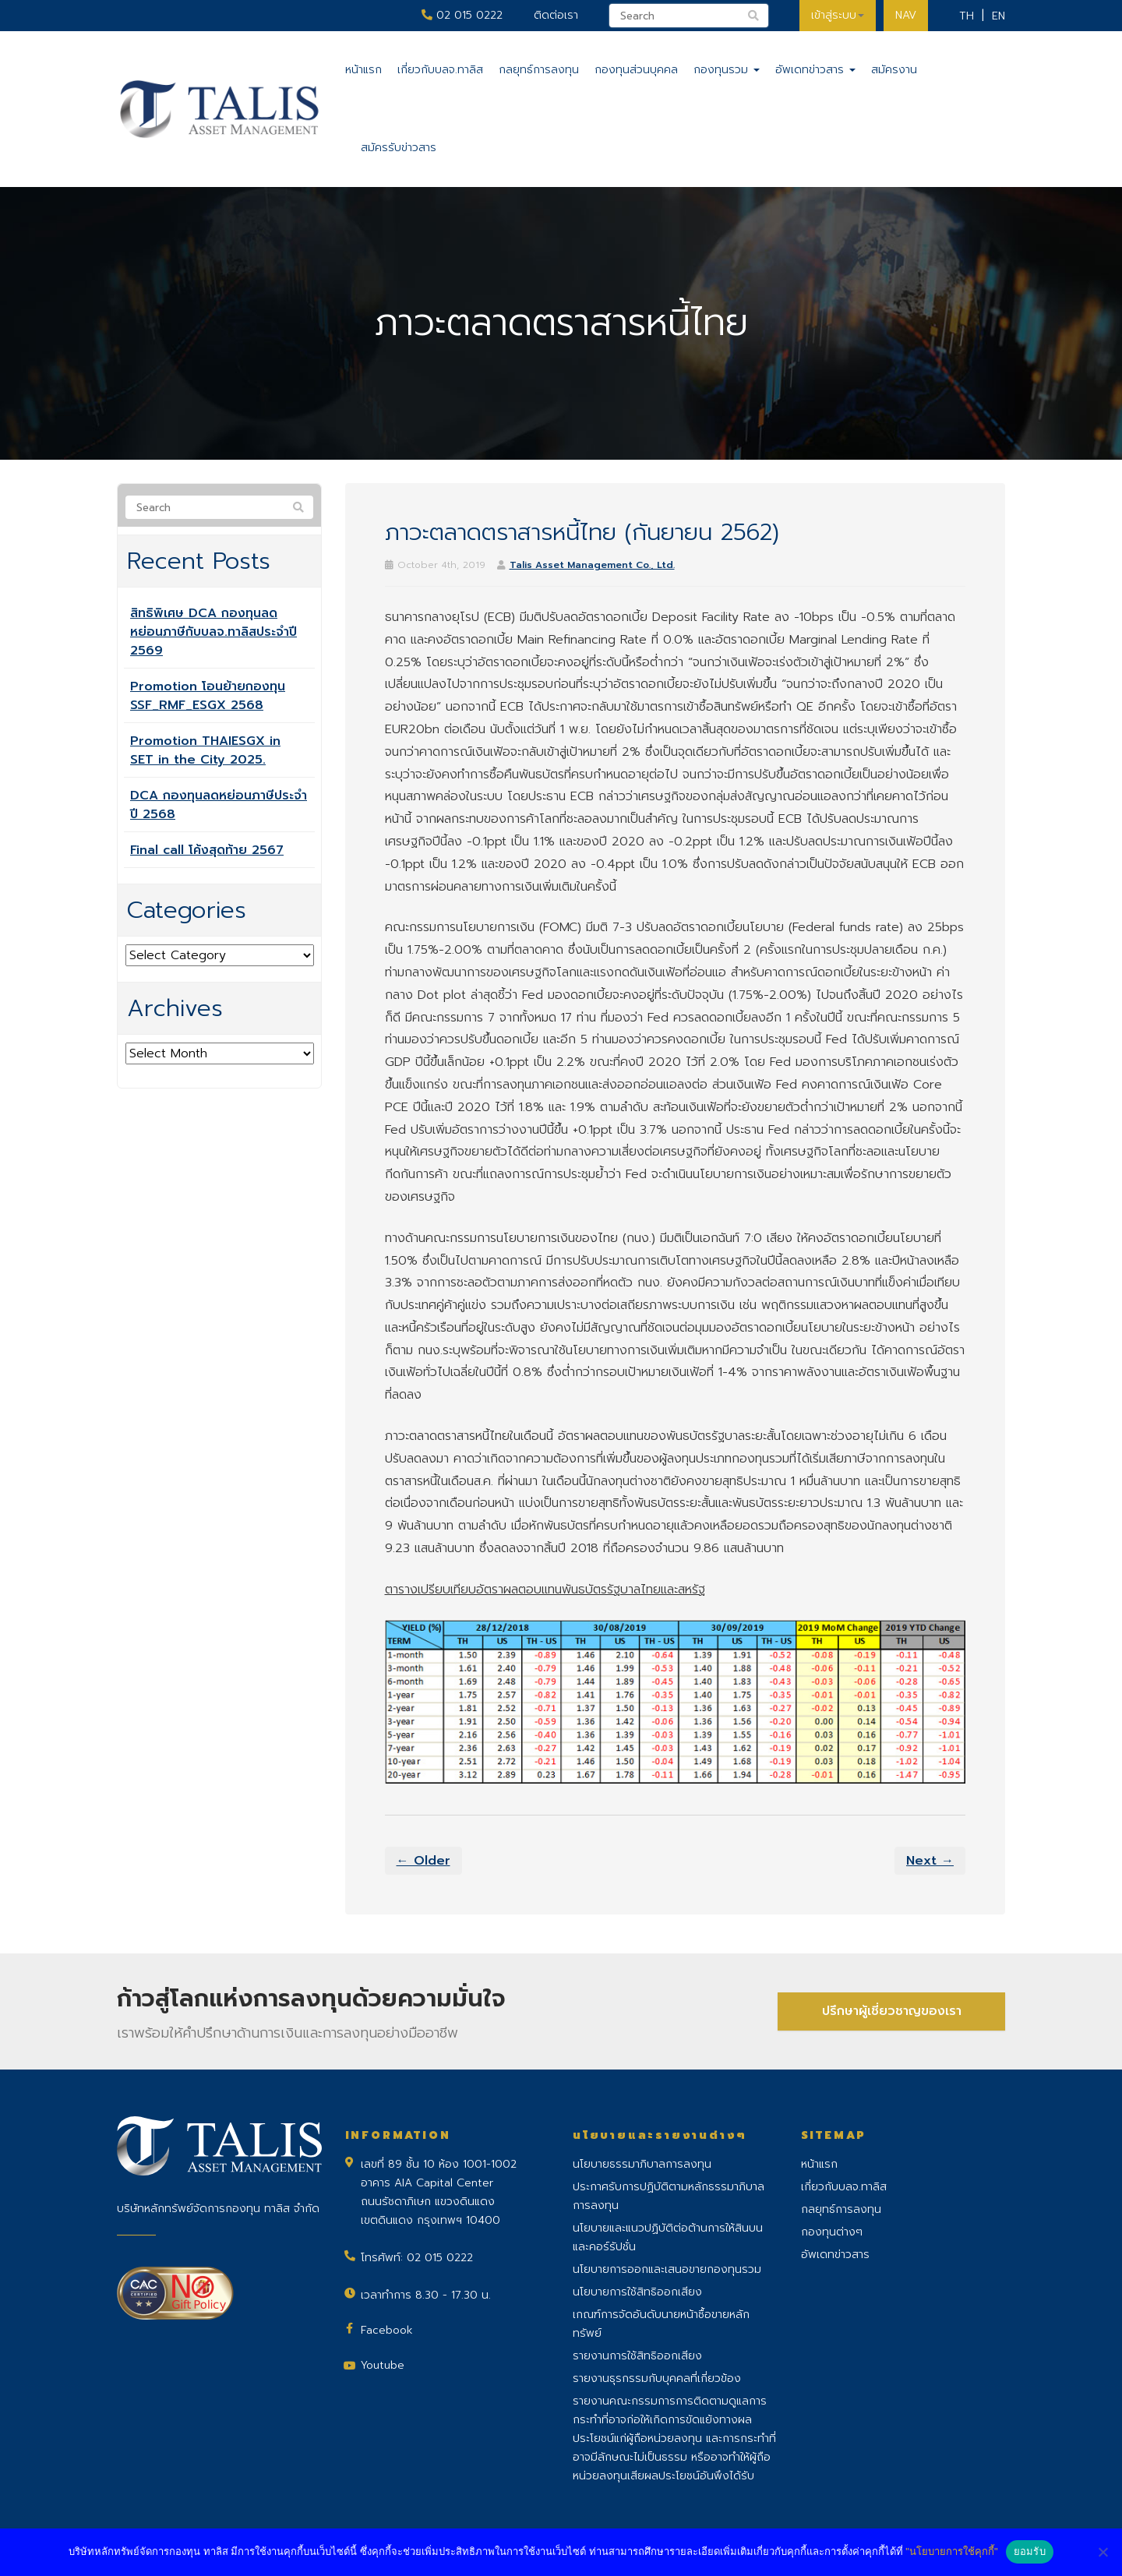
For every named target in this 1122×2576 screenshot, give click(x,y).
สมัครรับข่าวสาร (398, 147)
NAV (905, 15)
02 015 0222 (462, 15)
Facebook (387, 2330)
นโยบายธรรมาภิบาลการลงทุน (642, 2164)
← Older (423, 1860)
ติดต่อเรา (556, 15)
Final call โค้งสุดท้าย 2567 (207, 850)
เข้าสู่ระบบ (837, 15)
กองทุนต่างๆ (832, 2232)
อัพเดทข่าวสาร (815, 70)
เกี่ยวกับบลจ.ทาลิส (440, 70)
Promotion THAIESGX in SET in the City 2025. (205, 750)
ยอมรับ (1030, 2551)
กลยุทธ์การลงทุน (539, 70)
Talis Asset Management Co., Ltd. (592, 565)
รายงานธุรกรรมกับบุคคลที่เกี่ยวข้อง (657, 2378)
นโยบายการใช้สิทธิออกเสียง (637, 2292)
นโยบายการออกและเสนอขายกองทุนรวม (667, 2269)
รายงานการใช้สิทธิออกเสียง (637, 2356)
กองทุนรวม (726, 70)
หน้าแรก (363, 70)
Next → (930, 1860)
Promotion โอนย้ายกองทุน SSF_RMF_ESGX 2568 (207, 696)
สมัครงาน (894, 70)
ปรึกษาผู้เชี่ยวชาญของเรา (891, 2011)
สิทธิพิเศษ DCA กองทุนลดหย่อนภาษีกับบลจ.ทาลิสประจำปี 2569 (213, 632)
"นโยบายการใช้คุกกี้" (951, 2551)
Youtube (382, 2365)
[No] (1102, 2552)
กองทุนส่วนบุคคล (636, 70)
